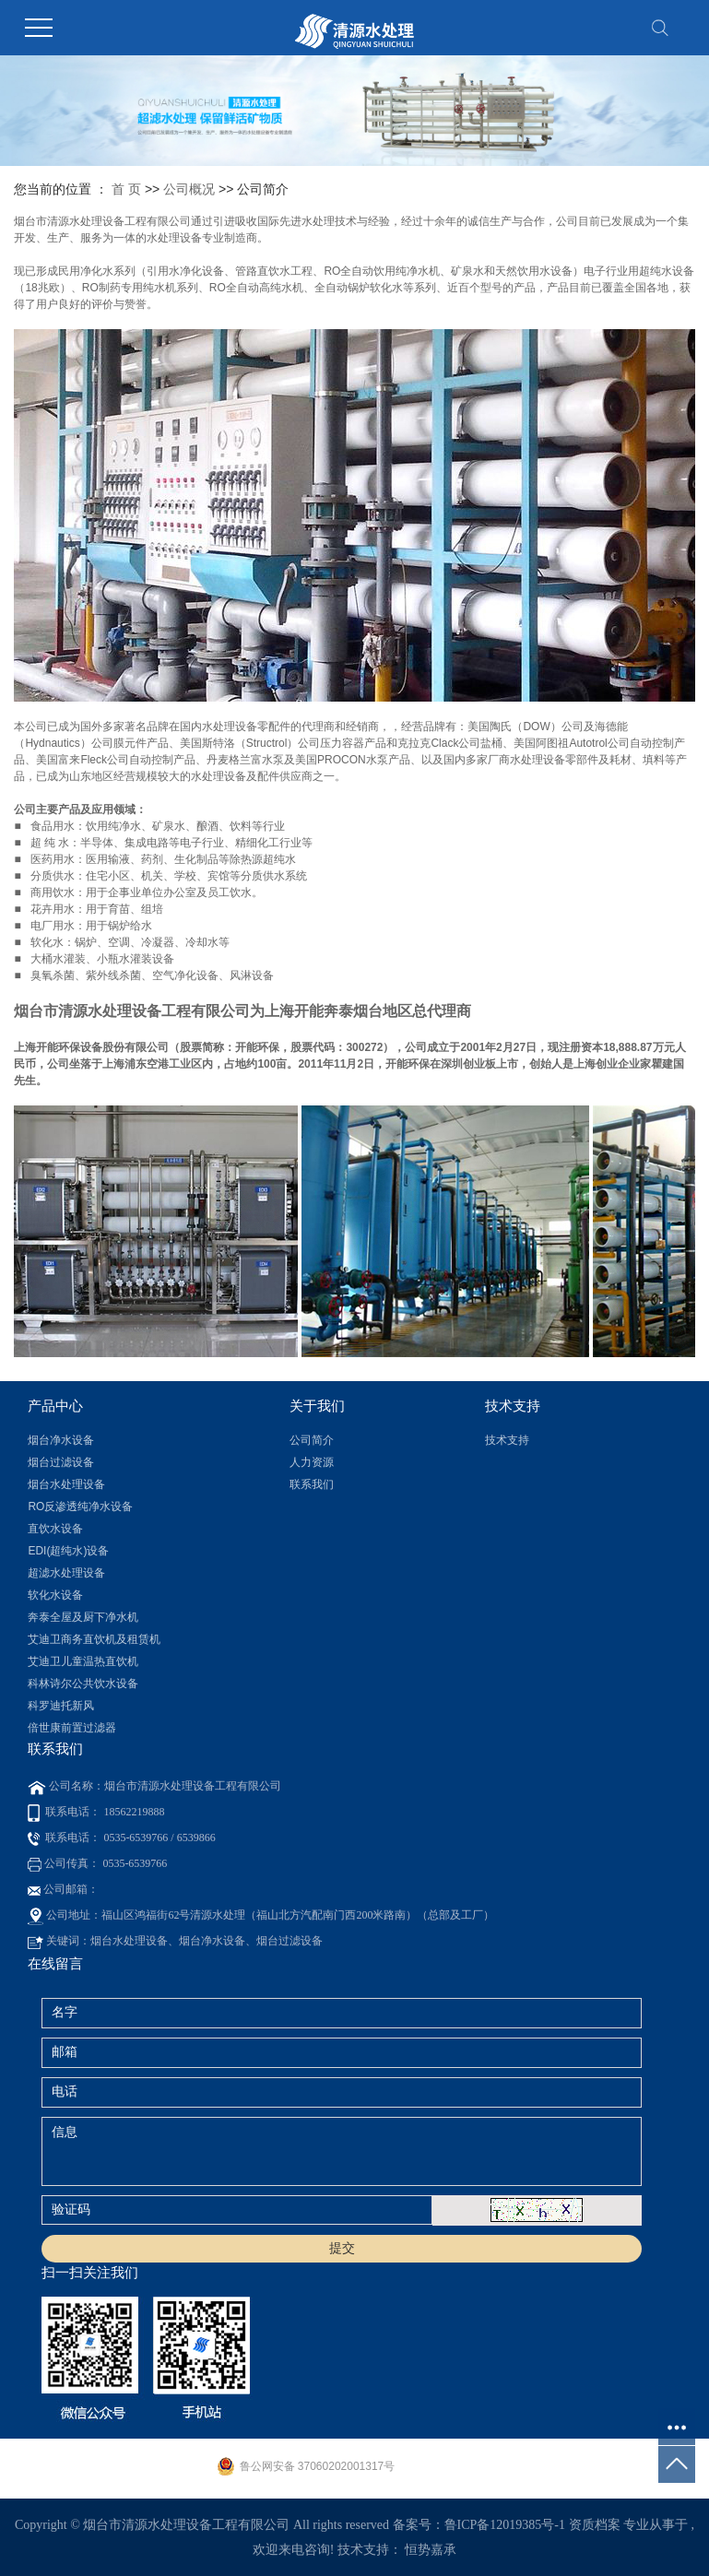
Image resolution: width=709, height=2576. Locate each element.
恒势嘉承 (430, 2550)
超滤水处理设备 (66, 1572)
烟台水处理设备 (66, 1484)
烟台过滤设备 (61, 1462)
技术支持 (507, 1440)
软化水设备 (55, 1595)
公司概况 (189, 189)
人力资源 (312, 1462)
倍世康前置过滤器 (72, 1727)
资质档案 (594, 2525)
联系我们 (312, 1484)
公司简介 (312, 1440)
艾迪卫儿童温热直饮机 (83, 1661)
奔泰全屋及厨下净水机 (83, 1617)
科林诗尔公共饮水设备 (83, 1683)
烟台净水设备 (61, 1440)
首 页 (126, 189)
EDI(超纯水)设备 (68, 1550)
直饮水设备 (55, 1528)
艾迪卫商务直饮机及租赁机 (94, 1639)
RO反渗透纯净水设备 (80, 1506)
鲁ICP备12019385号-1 (504, 2525)
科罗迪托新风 (61, 1705)
